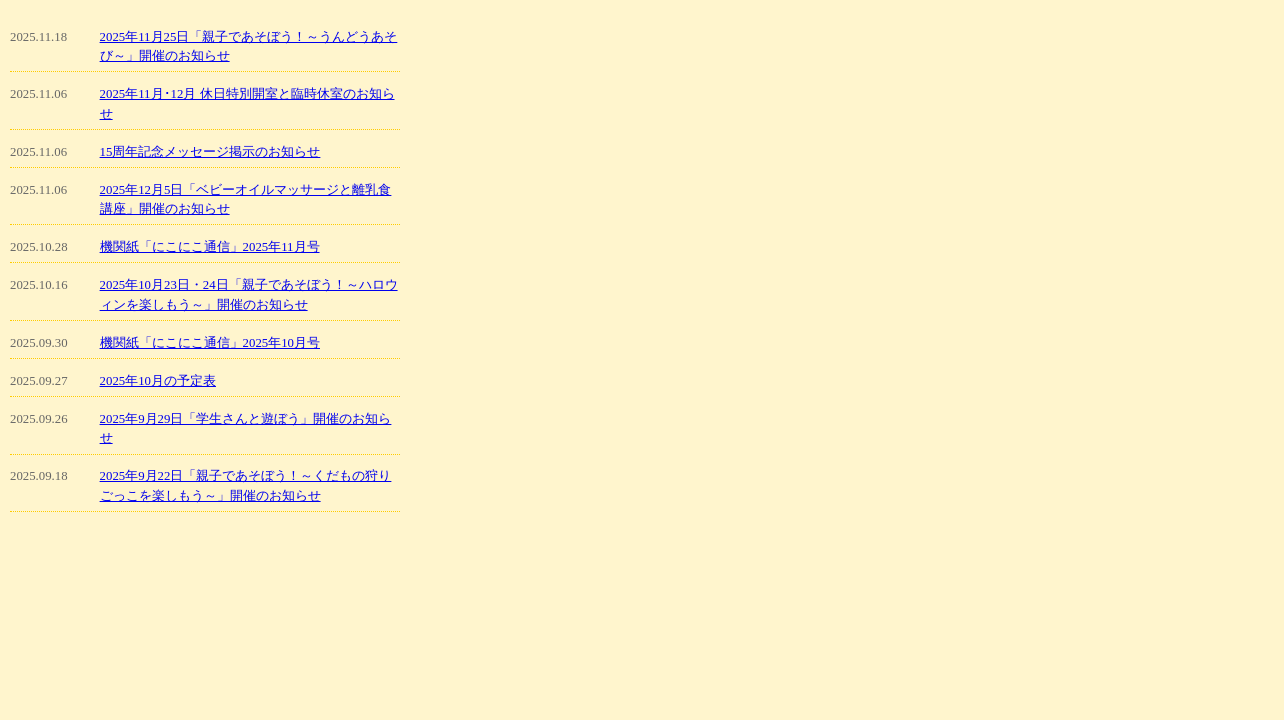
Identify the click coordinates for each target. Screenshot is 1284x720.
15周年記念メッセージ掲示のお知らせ (210, 152)
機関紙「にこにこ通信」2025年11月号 (210, 247)
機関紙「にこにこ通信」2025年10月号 (210, 343)
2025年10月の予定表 (158, 381)
